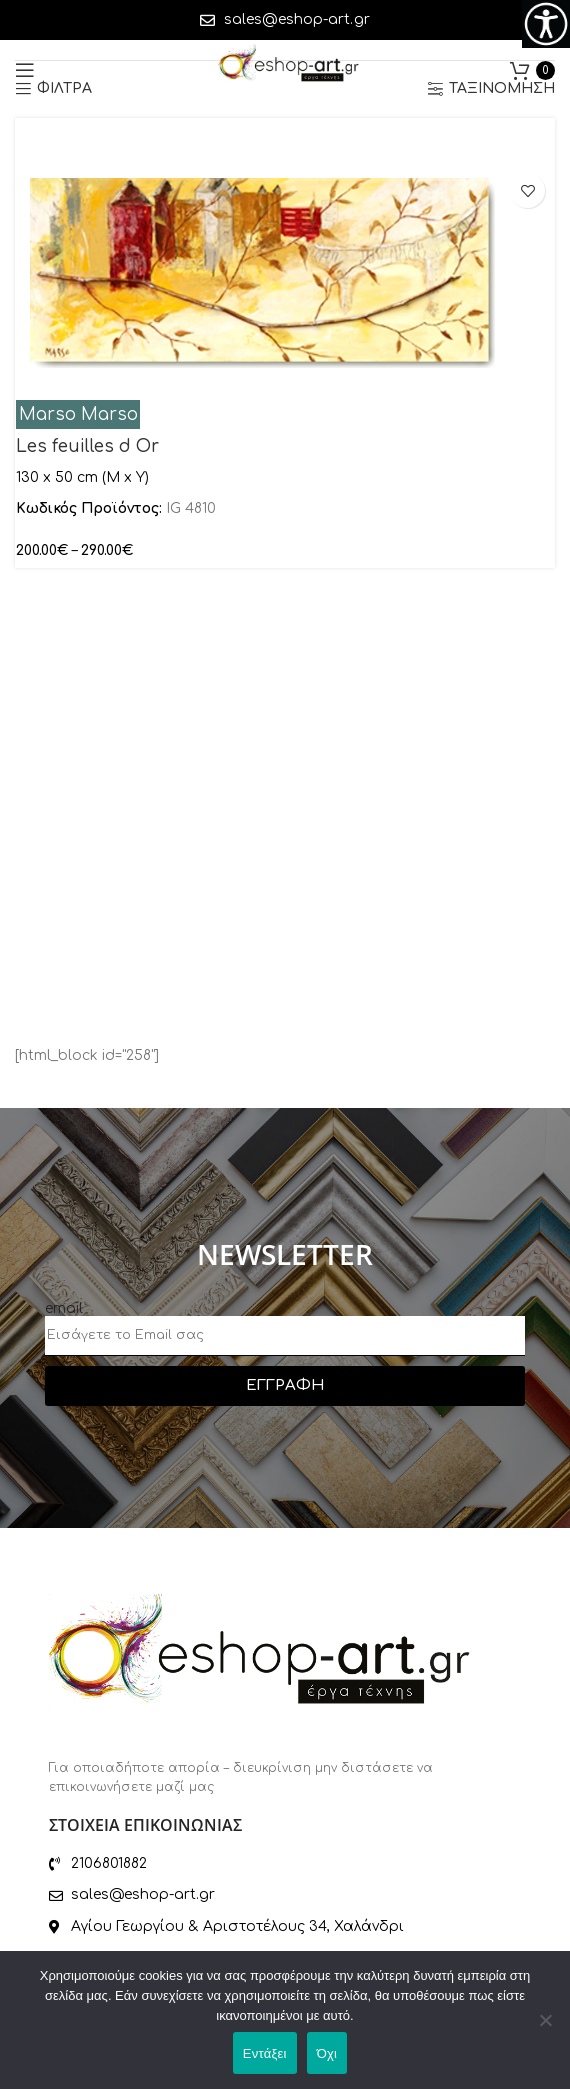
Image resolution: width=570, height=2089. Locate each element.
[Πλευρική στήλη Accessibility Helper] (546, 24)
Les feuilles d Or (87, 446)
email (64, 1308)
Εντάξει (265, 2053)
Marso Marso (78, 414)
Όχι (327, 2053)
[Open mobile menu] (25, 70)
